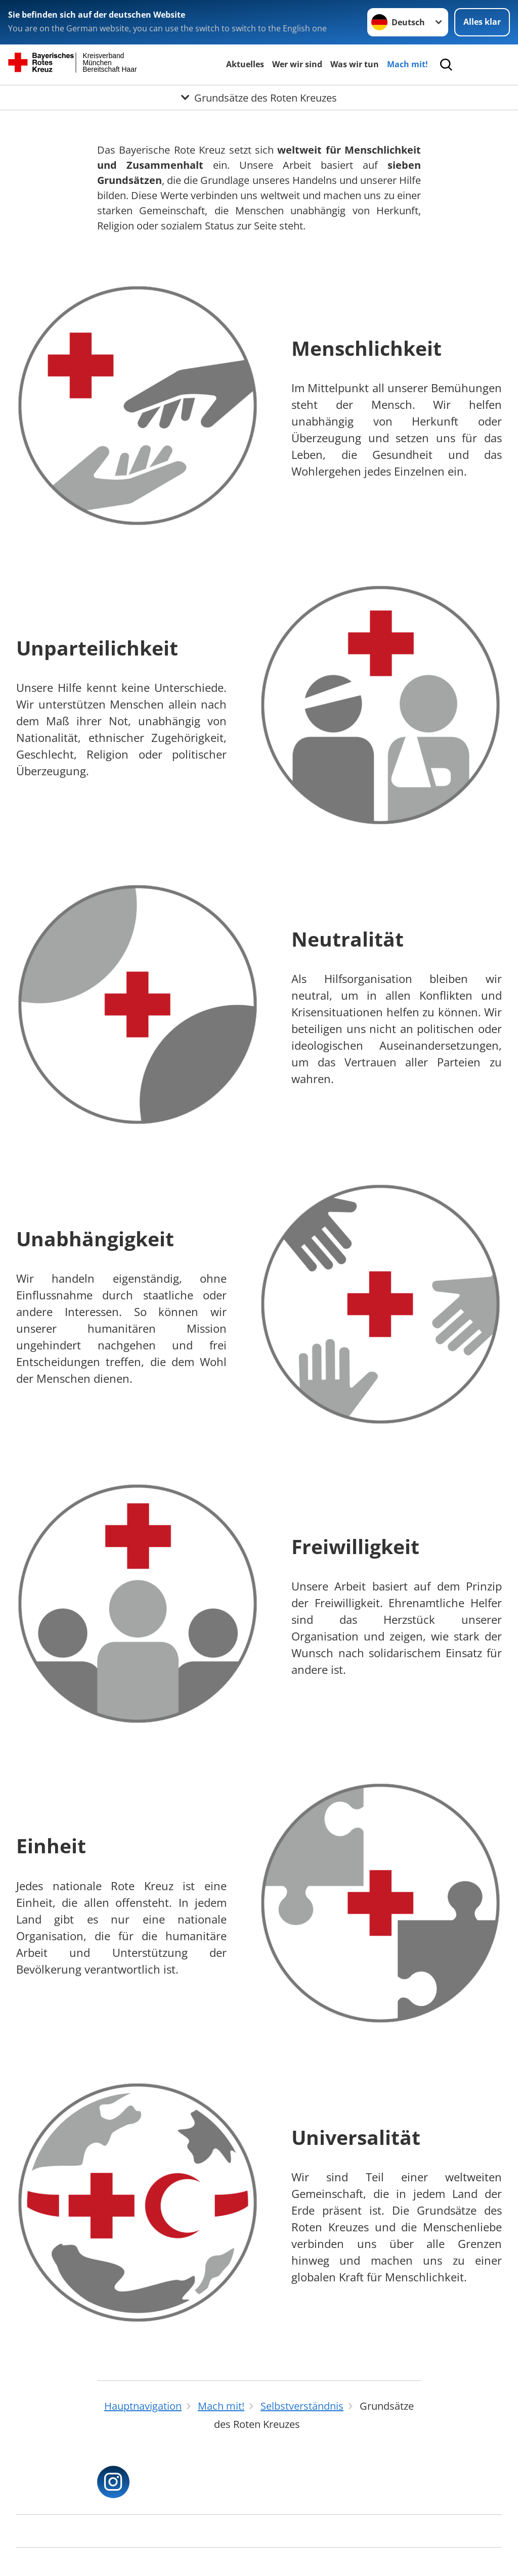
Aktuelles (245, 64)
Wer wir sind (297, 64)
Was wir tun (354, 64)
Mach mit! (407, 64)
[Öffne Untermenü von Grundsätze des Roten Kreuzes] (259, 97)
